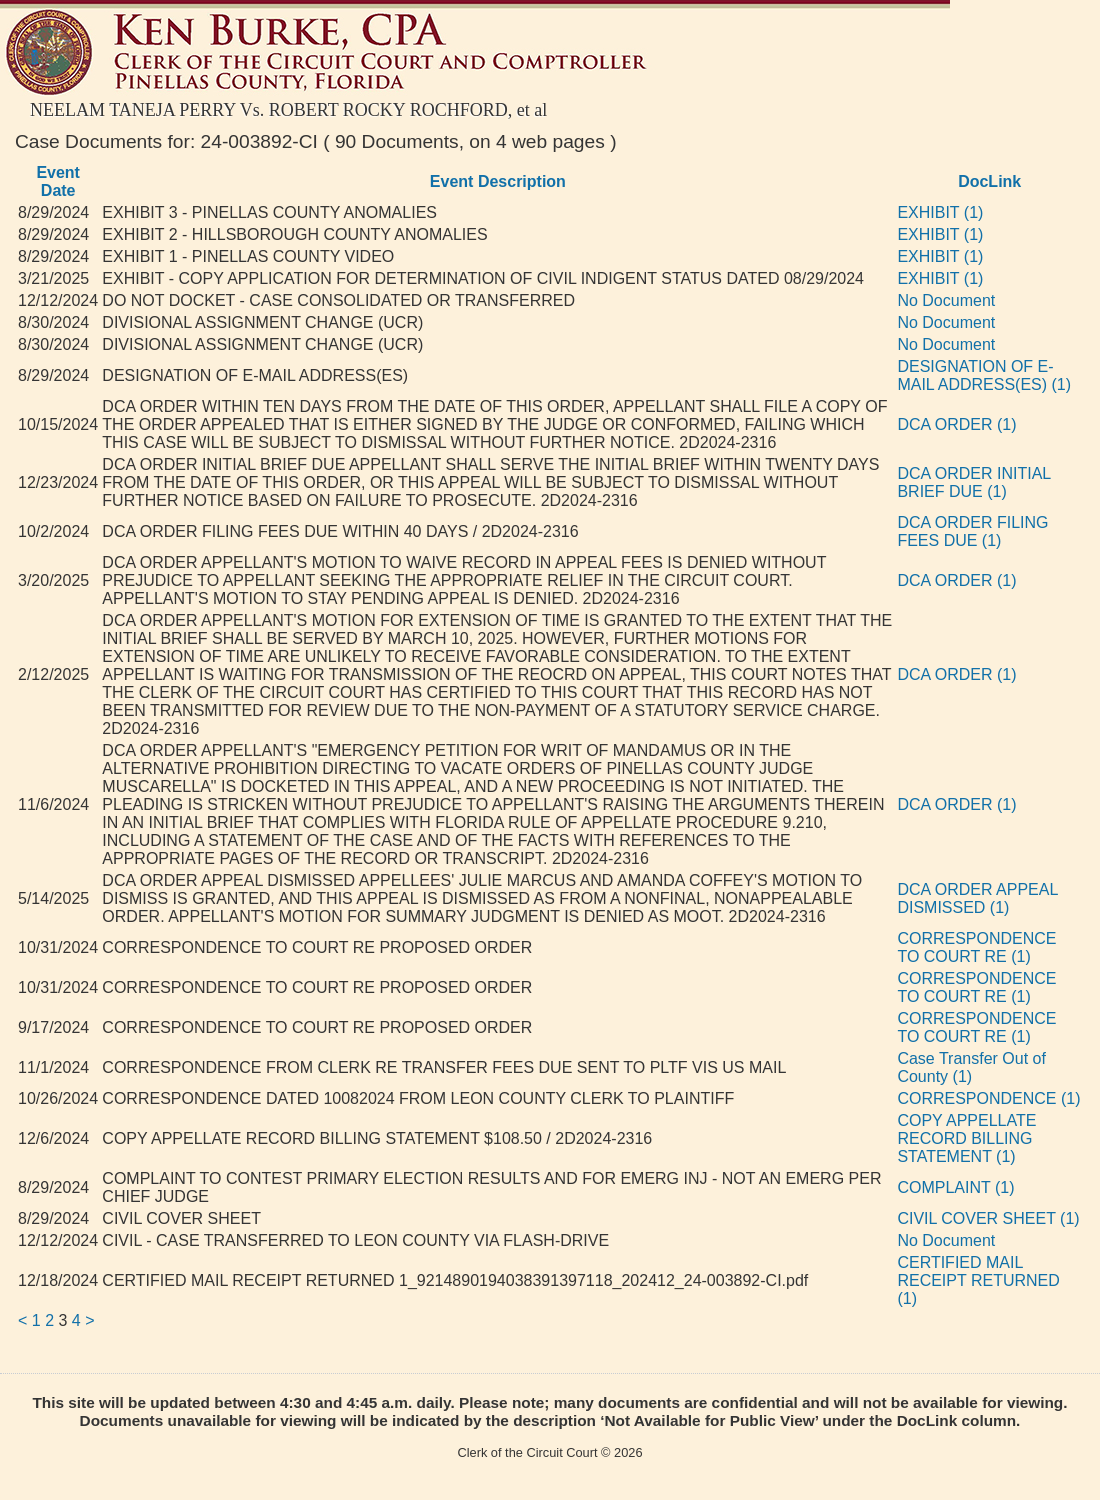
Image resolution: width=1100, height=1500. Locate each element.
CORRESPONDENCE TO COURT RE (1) (976, 947)
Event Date (58, 181)
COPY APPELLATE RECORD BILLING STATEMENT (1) (966, 1138)
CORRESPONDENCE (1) (988, 1098)
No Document (946, 300)
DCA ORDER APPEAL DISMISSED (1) (977, 898)
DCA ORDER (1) (956, 424)
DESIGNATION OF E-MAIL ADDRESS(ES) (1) (984, 375)
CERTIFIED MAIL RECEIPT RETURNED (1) (978, 1280)
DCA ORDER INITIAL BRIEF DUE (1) (973, 482)
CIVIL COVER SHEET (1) (988, 1218)
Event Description (498, 181)
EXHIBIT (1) (940, 212)
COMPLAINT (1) (955, 1187)
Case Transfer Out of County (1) (971, 1067)
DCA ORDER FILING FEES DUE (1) (972, 531)
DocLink (989, 181)
